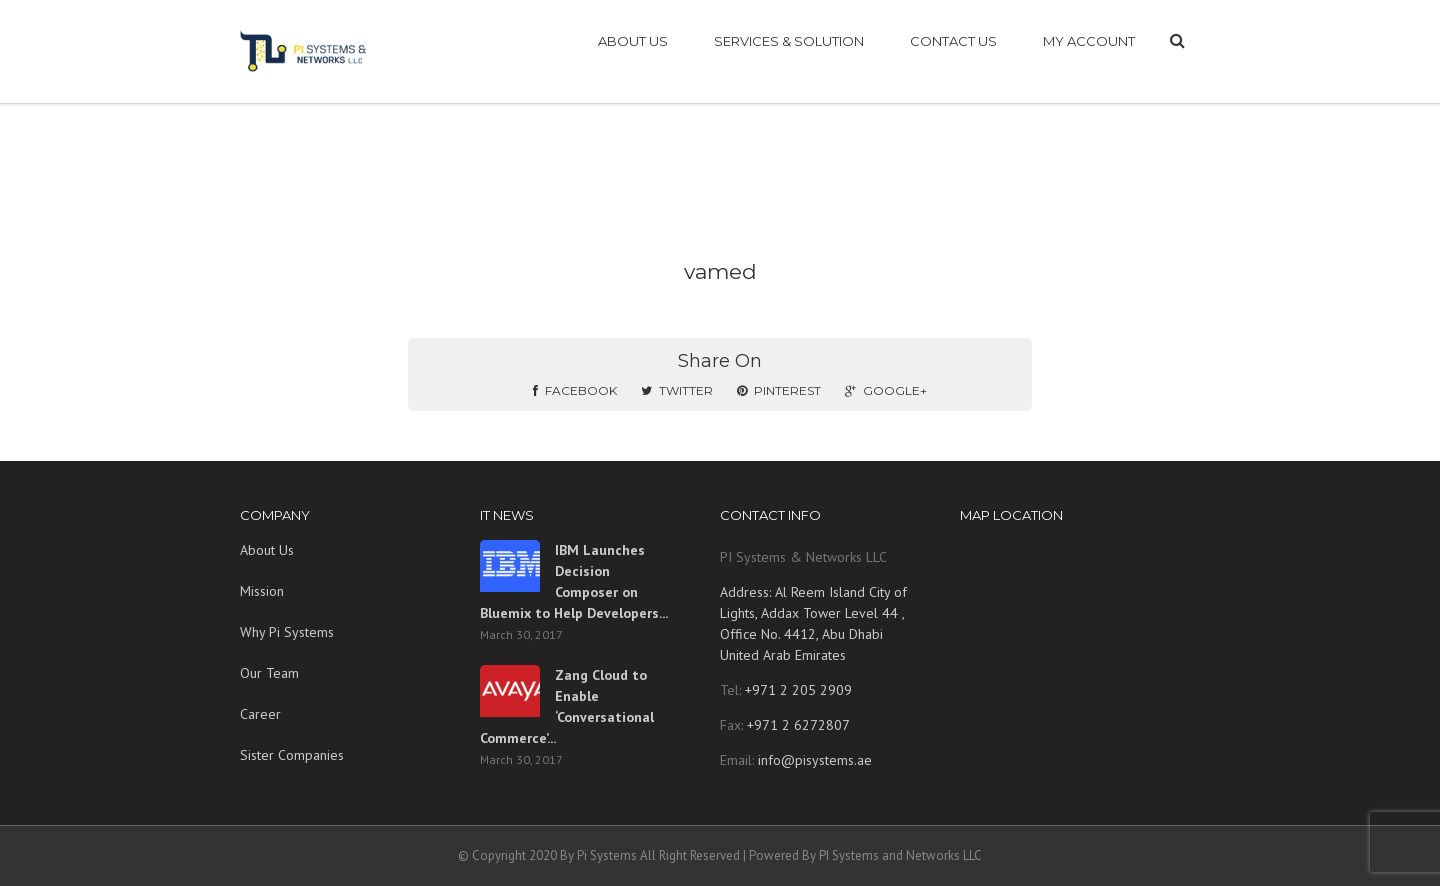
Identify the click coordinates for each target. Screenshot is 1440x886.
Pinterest (779, 390)
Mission (262, 591)
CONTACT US (953, 41)
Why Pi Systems (287, 632)
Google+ (886, 390)
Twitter (677, 390)
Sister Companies (292, 755)
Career (260, 714)
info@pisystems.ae (815, 760)
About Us (267, 550)
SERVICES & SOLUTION (789, 41)
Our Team (269, 673)
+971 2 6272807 (796, 725)
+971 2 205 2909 (796, 690)
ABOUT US (633, 41)
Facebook (575, 390)
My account (1089, 41)
